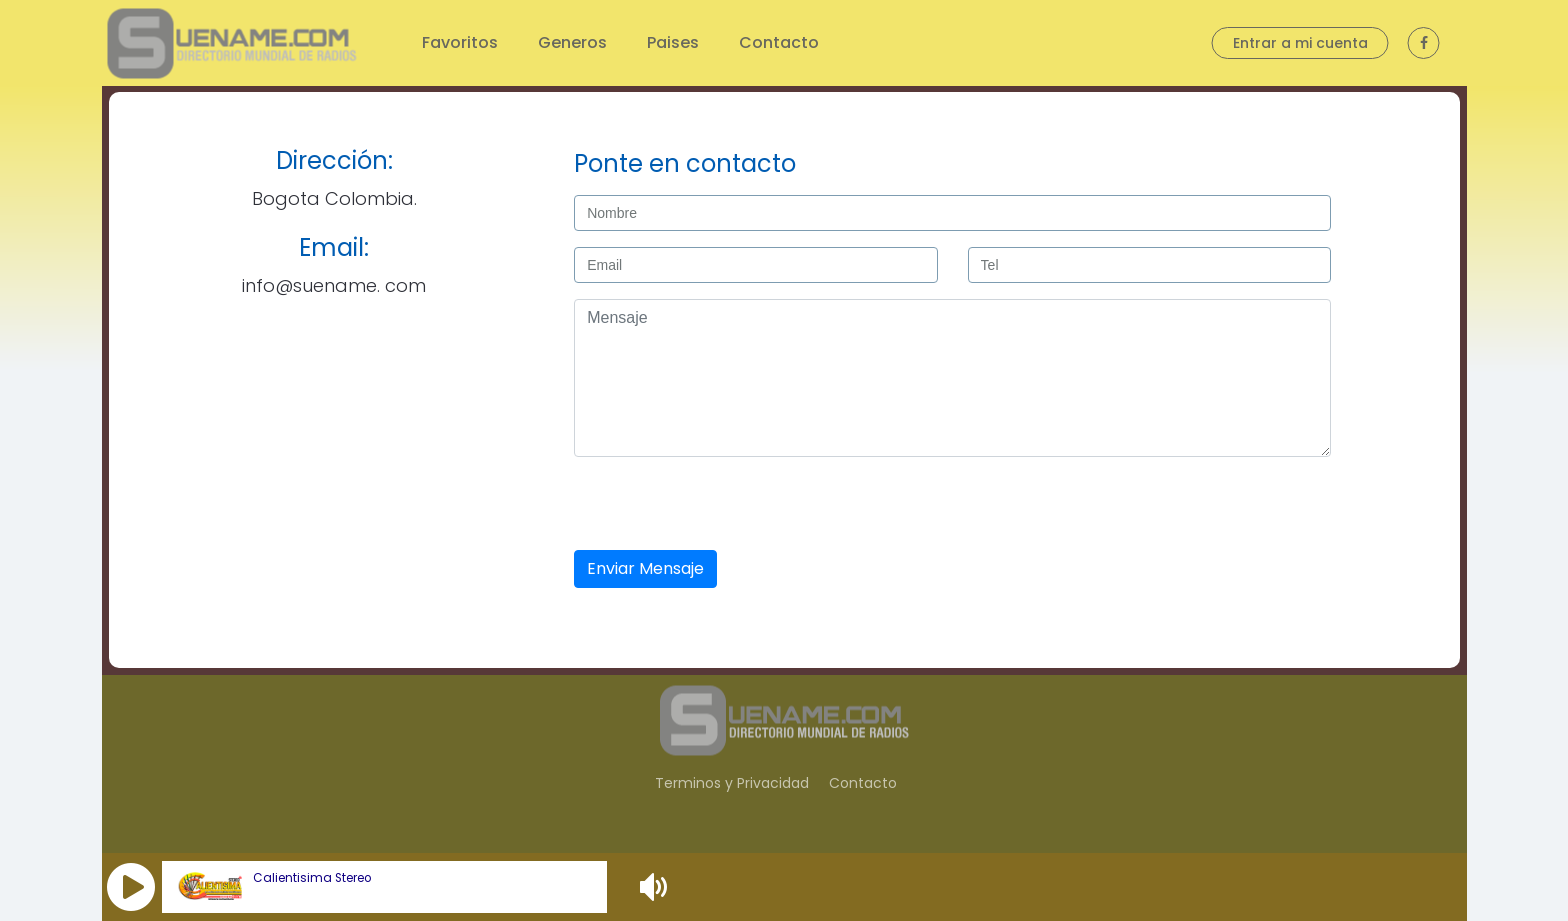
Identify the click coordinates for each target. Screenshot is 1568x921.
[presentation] (725, 505)
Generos (572, 42)
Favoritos (460, 42)
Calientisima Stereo (312, 878)
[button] (131, 887)
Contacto (779, 42)
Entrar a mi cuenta (1300, 43)
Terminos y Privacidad (732, 783)
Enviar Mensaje (645, 568)
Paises (673, 42)
